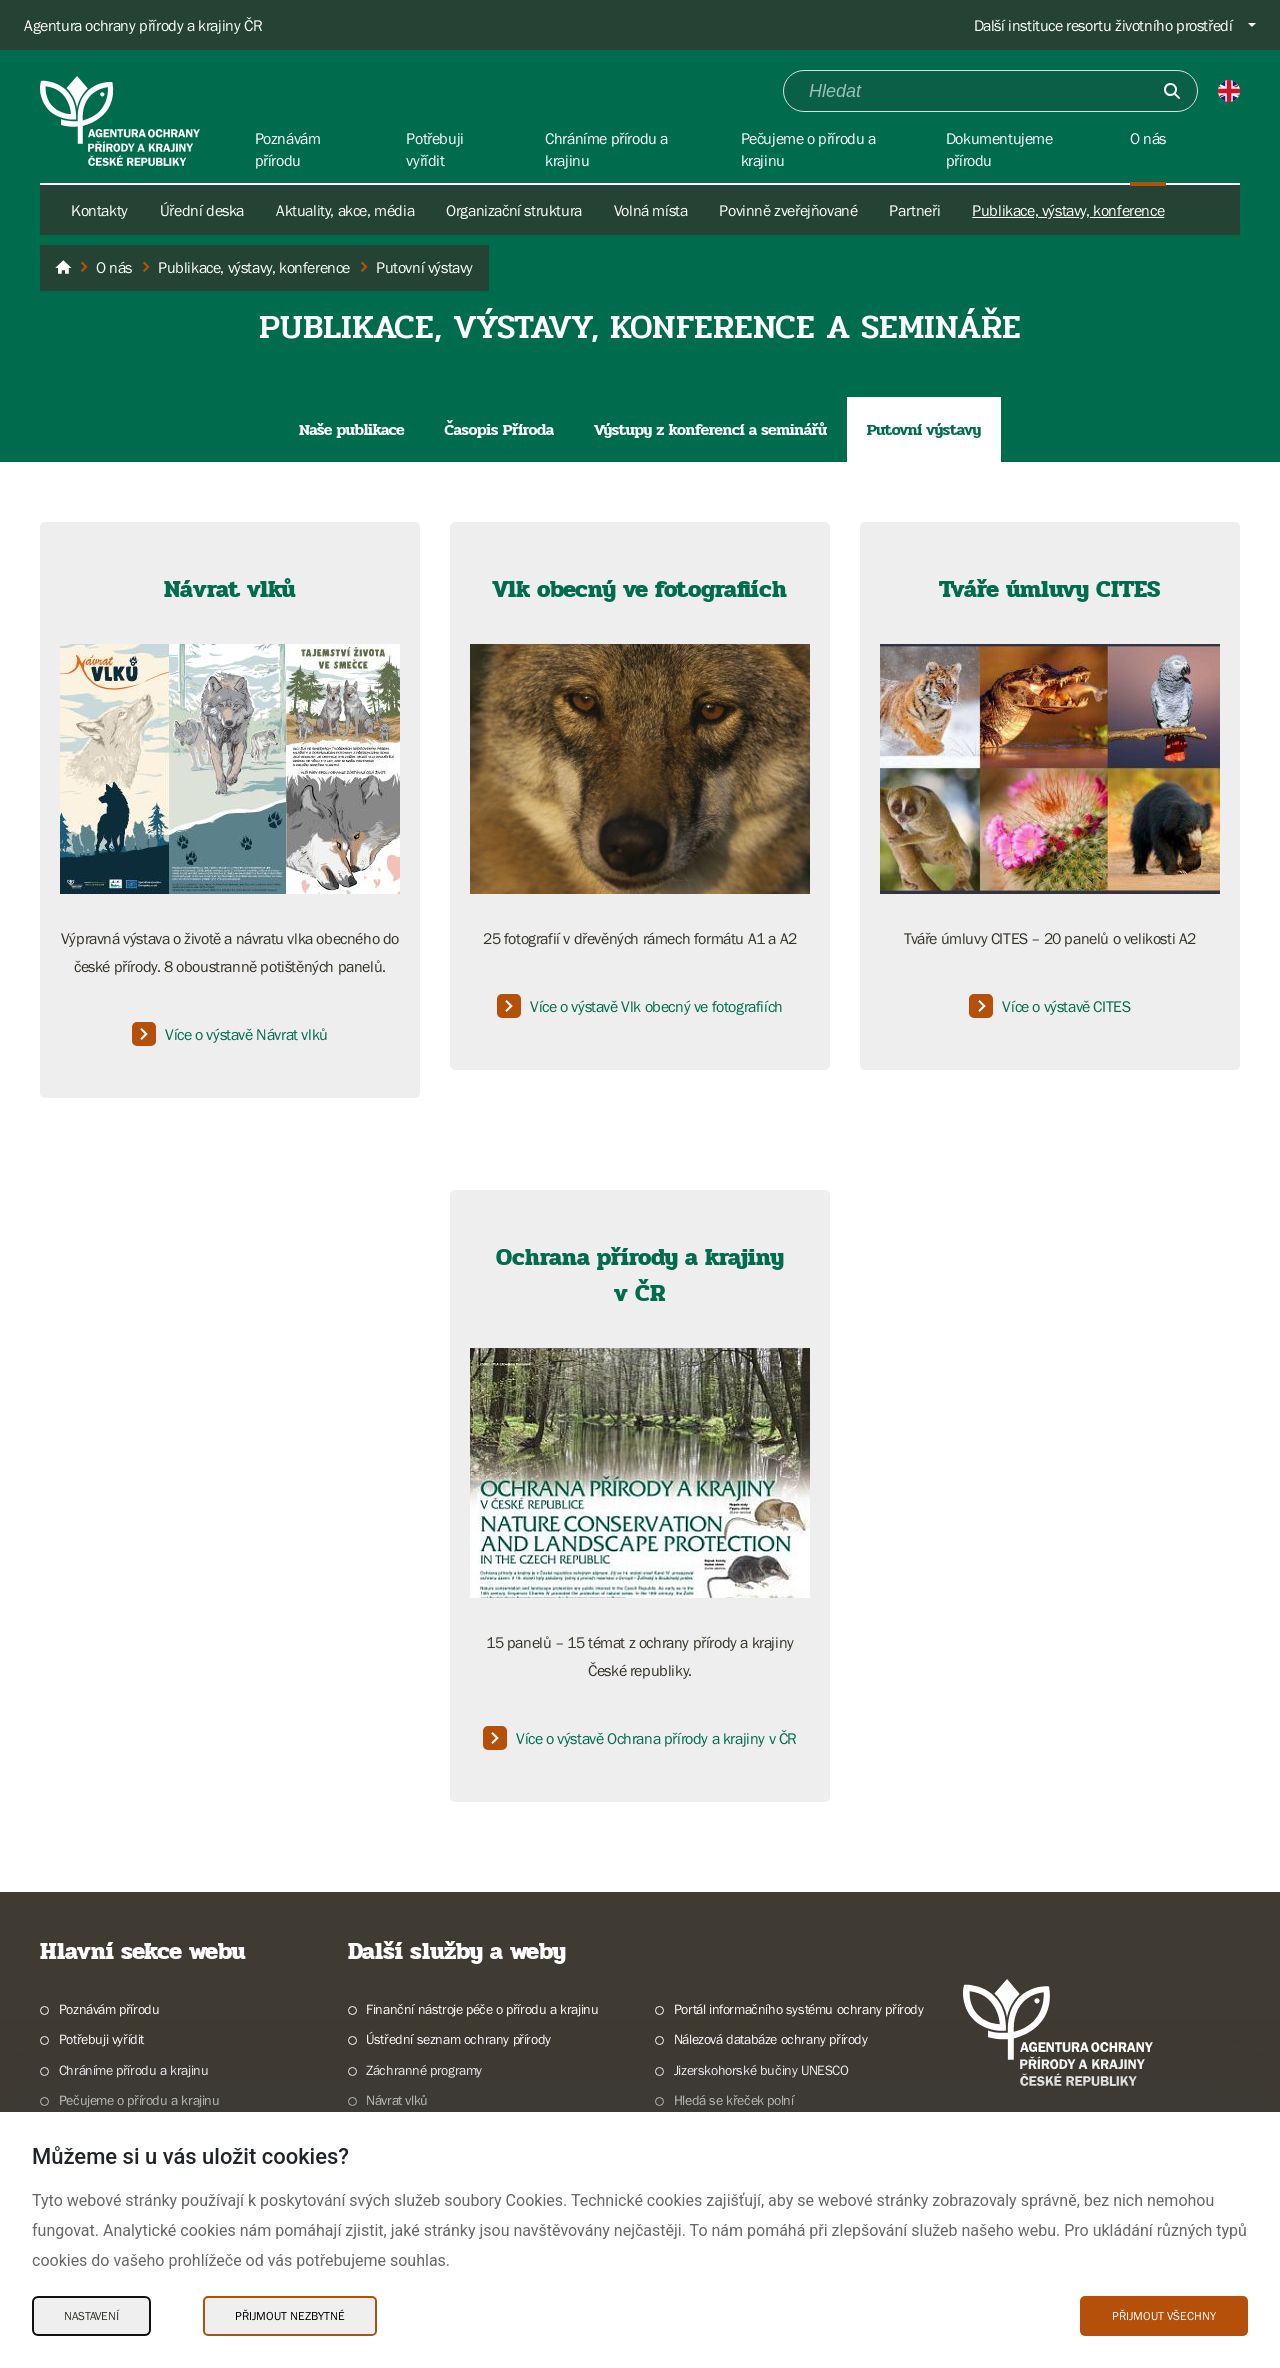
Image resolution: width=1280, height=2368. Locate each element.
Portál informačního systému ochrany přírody (799, 2009)
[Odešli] (1172, 91)
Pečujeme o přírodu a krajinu (139, 2100)
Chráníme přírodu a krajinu (134, 2070)
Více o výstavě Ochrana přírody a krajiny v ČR (640, 1738)
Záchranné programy (424, 2070)
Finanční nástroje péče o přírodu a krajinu (482, 2009)
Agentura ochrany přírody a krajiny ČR (143, 25)
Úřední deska (202, 210)
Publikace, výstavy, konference (1068, 210)
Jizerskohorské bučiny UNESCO (761, 2070)
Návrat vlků (397, 2100)
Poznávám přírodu (109, 2009)
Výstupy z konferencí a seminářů (710, 429)
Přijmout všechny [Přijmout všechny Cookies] (1164, 2316)
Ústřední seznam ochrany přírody (458, 2039)
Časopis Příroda (499, 429)
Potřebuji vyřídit (101, 2039)
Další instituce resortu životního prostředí (1103, 25)
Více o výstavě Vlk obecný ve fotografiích (640, 1006)
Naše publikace (351, 429)
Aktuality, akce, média (345, 210)
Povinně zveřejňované (788, 210)
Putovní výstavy (924, 429)
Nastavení (91, 2316)
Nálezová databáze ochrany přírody (771, 2039)
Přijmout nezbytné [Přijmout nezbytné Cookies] (290, 2316)
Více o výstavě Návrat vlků (230, 1034)
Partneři (914, 210)
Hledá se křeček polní (734, 2100)
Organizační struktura (514, 210)
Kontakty (99, 210)
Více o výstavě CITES (1049, 1006)
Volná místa (651, 210)
